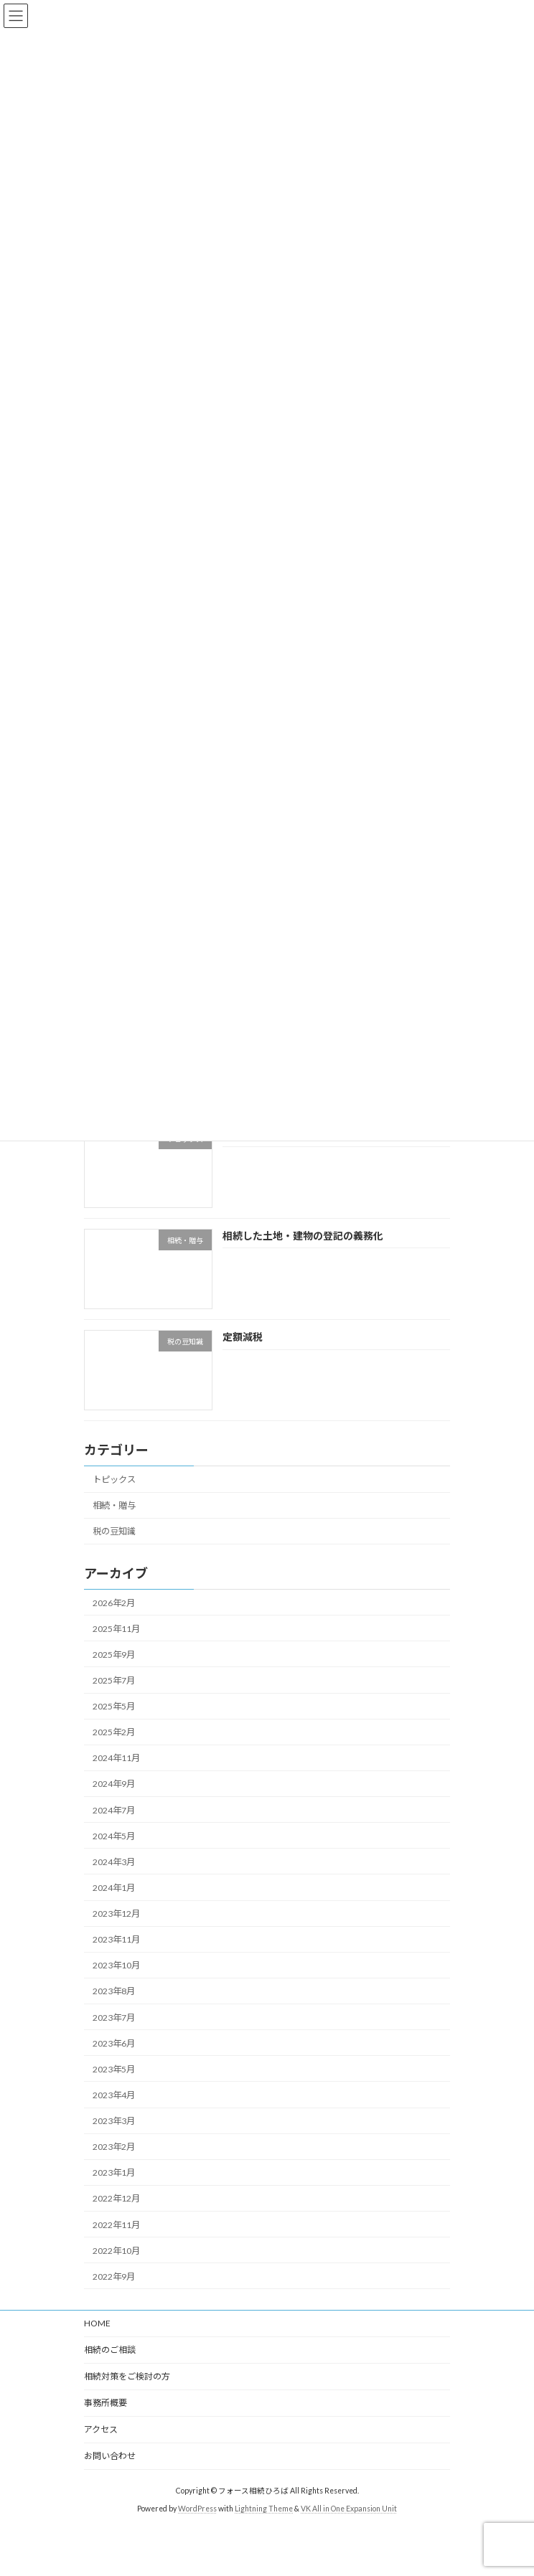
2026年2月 (114, 1603)
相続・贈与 (114, 1505)
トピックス (114, 1479)
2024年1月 (114, 1887)
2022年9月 (114, 2276)
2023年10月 (116, 1966)
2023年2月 (114, 2146)
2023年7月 (114, 2017)
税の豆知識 (114, 1532)
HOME (97, 2323)
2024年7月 (114, 1810)
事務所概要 (105, 2402)
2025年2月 (114, 1732)
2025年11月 (116, 1628)
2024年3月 (114, 1861)
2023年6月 (114, 2043)
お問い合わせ (110, 2455)
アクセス (101, 2429)
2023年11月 (116, 1939)
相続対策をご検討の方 (127, 2376)
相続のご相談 (110, 2349)
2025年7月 (114, 1680)
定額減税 (242, 1337)
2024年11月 (116, 1758)
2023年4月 (114, 2095)
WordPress (197, 2508)
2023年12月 (116, 1913)
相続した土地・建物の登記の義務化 (302, 1236)
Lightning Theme (264, 2508)
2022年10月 (116, 2250)
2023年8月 (114, 1991)
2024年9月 (114, 1784)
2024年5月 (114, 1836)
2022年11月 (116, 2224)
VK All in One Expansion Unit (349, 2508)
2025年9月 (114, 1654)
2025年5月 (114, 1706)
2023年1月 (114, 2173)
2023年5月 (114, 2069)
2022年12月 (116, 2199)
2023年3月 (114, 2120)
